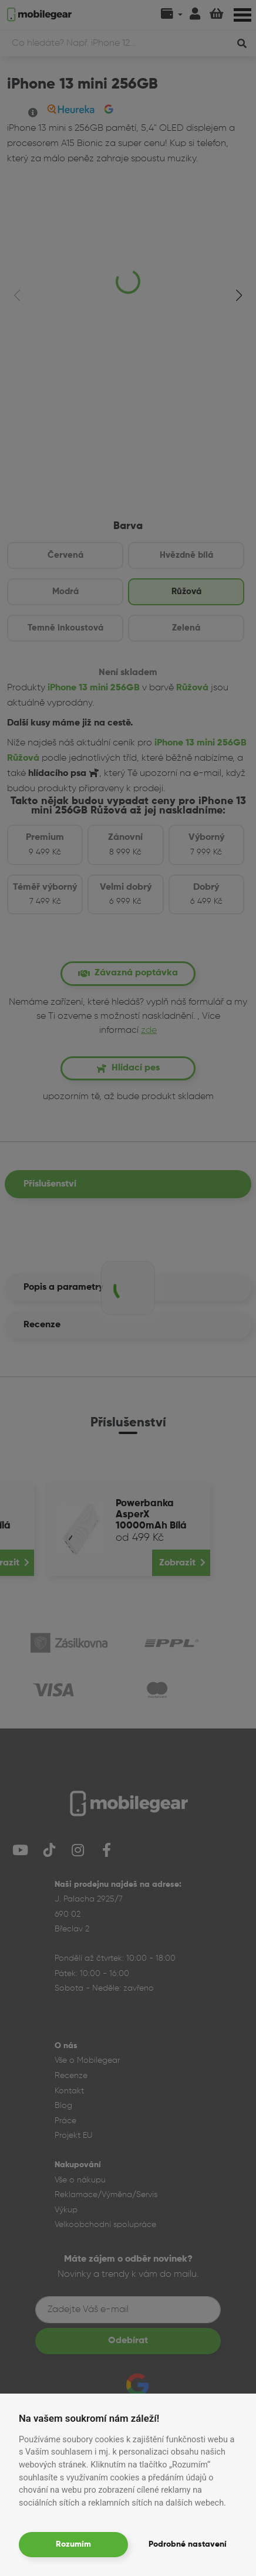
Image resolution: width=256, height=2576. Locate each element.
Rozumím (73, 2544)
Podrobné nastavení (188, 2544)
